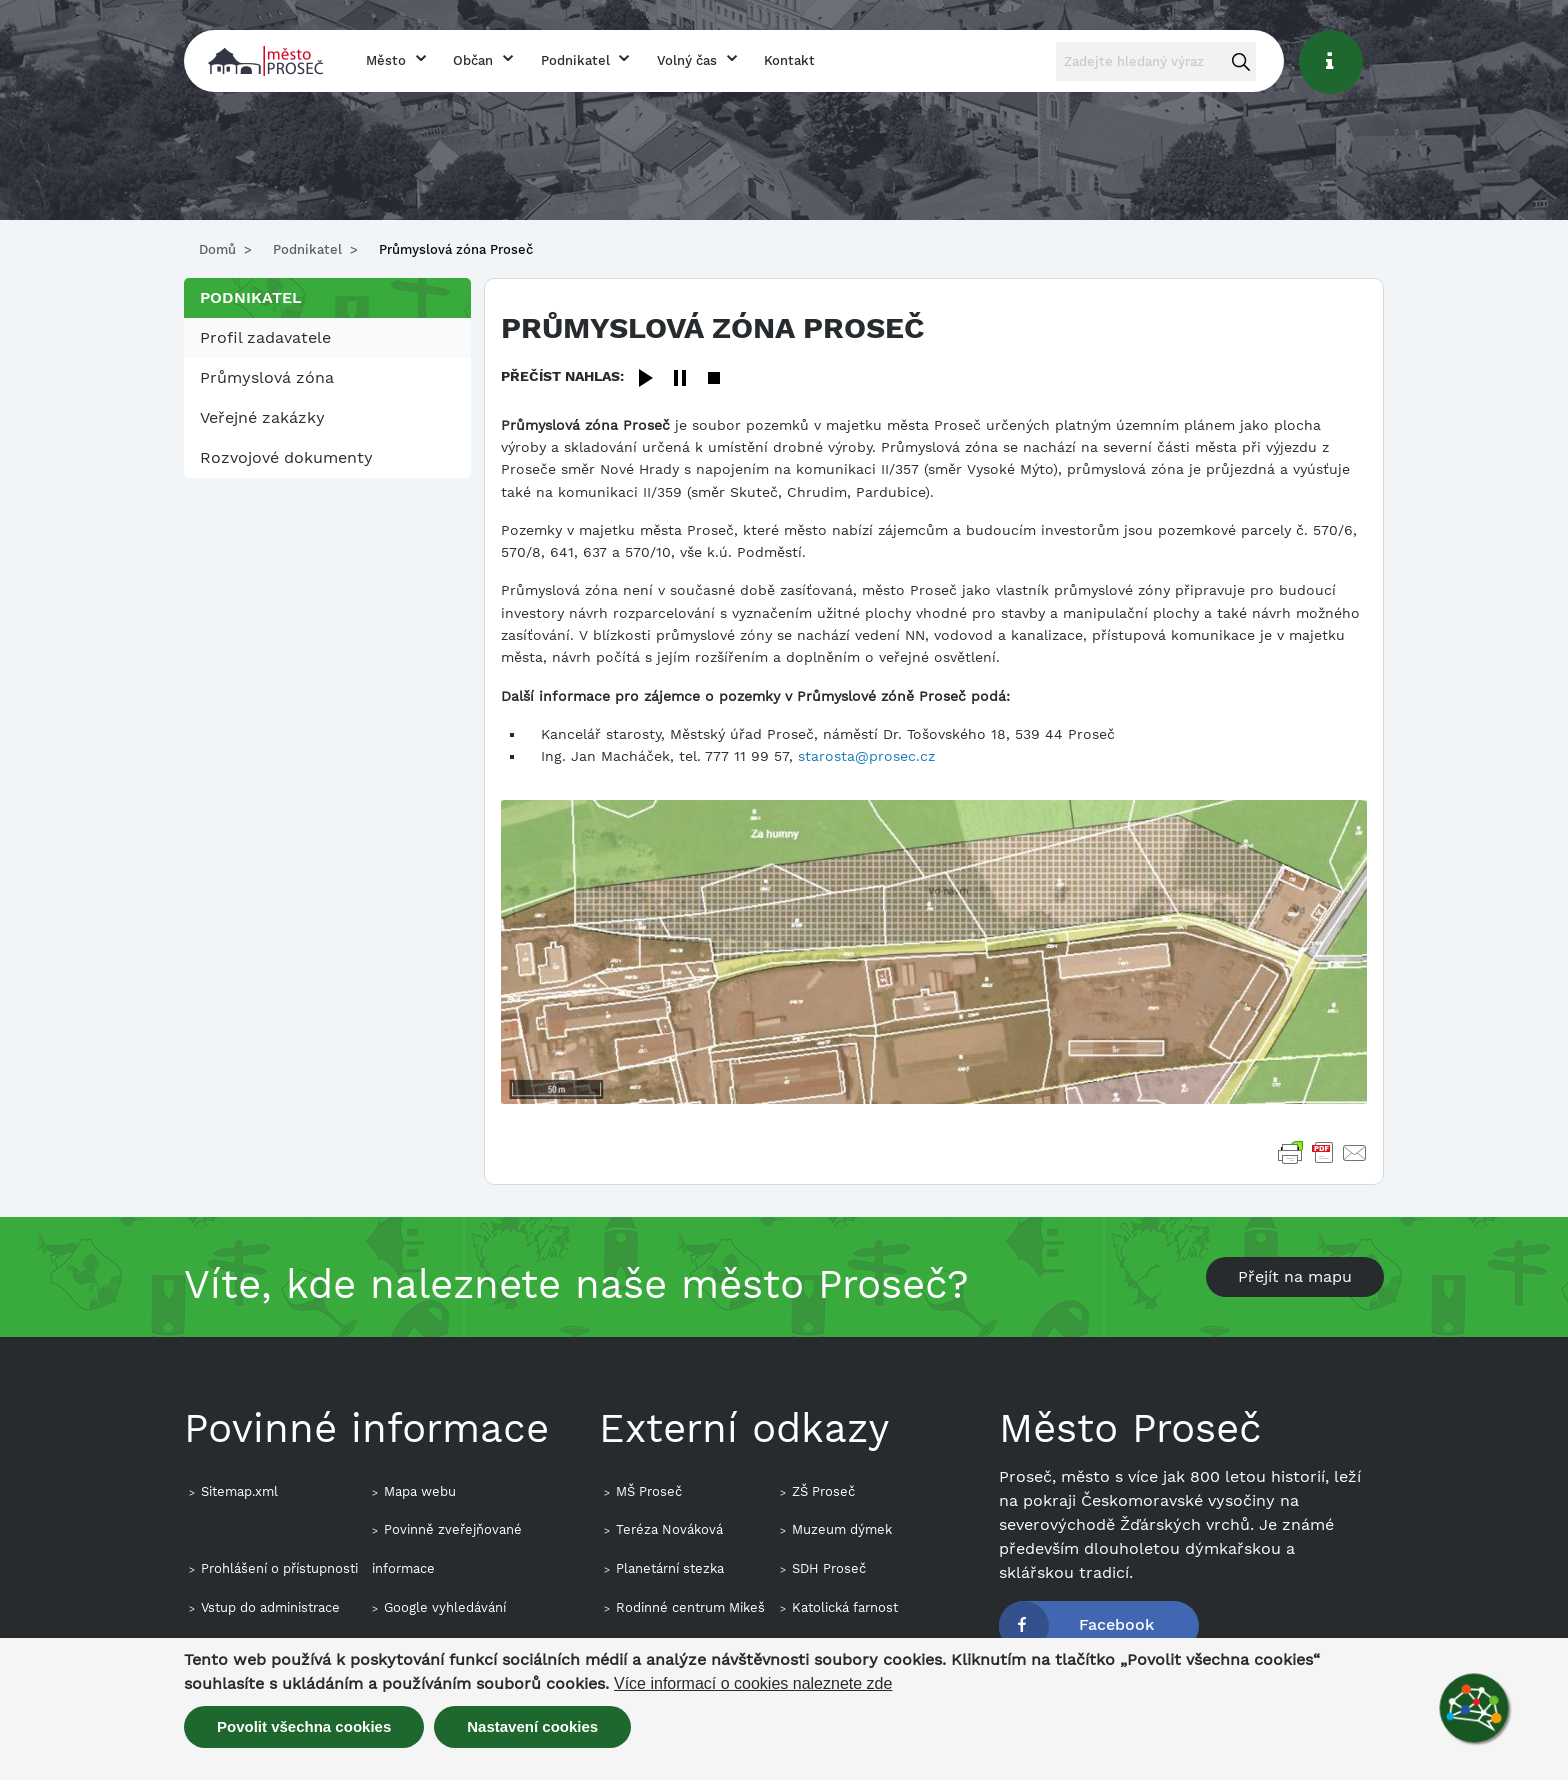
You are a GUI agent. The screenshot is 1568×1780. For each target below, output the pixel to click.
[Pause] (680, 379)
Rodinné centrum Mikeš (690, 1607)
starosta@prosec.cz (866, 756)
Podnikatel (575, 60)
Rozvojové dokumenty (286, 457)
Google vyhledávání (445, 1607)
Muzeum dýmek (842, 1529)
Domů (217, 249)
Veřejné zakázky (262, 417)
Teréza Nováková (669, 1529)
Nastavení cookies (532, 1726)
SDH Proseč (829, 1568)
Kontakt (789, 60)
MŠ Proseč (649, 1491)
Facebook (1116, 1624)
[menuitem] (327, 338)
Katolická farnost (845, 1607)
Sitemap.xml (239, 1491)
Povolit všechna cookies (304, 1726)
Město (386, 60)
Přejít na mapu (1295, 1276)
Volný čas (687, 60)
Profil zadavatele (265, 337)
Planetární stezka (670, 1568)
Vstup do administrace (270, 1607)
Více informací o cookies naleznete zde (753, 1684)
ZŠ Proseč (823, 1491)
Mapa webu (420, 1491)
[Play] (646, 379)
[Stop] (714, 379)
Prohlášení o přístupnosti (279, 1568)
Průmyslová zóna (267, 377)
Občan (473, 60)
